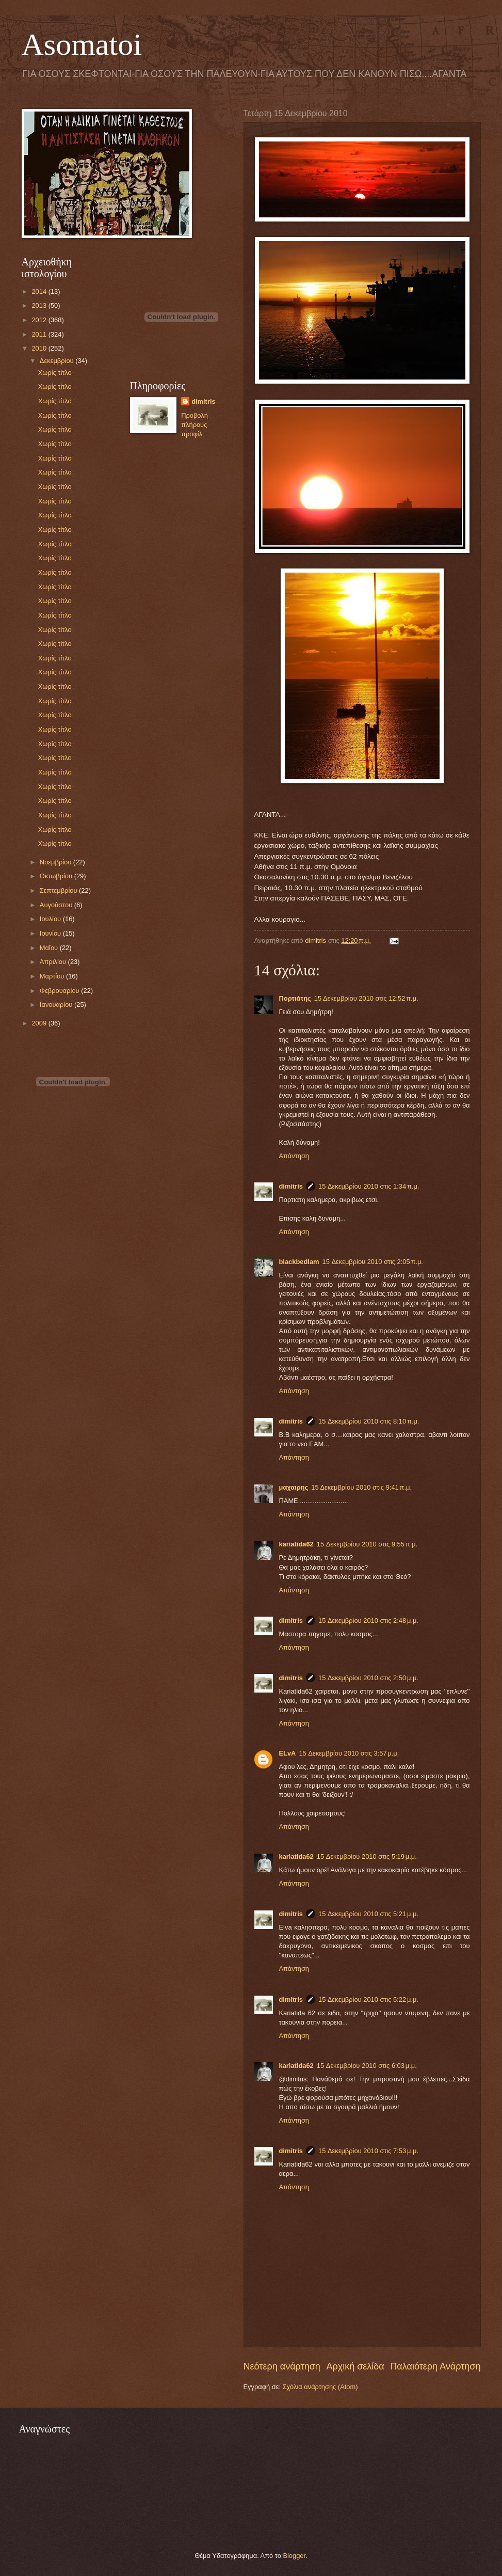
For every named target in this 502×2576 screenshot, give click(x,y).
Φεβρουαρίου (60, 990)
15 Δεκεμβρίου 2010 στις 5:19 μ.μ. (367, 1856)
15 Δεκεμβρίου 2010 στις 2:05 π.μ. (372, 1262)
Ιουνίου (51, 933)
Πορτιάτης (295, 998)
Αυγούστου (57, 905)
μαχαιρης (294, 1487)
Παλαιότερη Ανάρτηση (435, 2366)
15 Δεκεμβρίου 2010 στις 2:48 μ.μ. (368, 1620)
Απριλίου (54, 962)
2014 (39, 291)
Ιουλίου (51, 919)
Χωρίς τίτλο (55, 372)
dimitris (291, 1186)
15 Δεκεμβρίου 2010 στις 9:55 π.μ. (367, 1544)
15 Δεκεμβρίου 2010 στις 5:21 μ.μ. (368, 1914)
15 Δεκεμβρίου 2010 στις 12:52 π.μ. (366, 998)
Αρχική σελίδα (355, 2366)
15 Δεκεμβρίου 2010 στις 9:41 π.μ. (361, 1487)
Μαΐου (50, 948)
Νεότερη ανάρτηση (282, 2366)
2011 (39, 334)
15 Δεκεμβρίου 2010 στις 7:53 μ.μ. (368, 2151)
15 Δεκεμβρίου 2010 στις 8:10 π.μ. (368, 1421)
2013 (39, 305)
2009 (39, 1023)
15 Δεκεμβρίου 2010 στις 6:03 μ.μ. (367, 2065)
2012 (39, 320)
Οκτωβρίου (57, 876)
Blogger (294, 2555)
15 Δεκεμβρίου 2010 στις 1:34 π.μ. (368, 1186)
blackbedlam (299, 1262)
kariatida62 (296, 1544)
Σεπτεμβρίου (59, 890)
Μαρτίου (53, 976)
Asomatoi (82, 44)
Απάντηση (294, 1156)
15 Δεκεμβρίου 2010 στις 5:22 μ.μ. (368, 1999)
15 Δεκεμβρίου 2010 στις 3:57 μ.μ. (349, 1753)
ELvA (287, 1753)
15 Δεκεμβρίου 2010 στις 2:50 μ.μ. (368, 1678)
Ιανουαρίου (57, 1004)
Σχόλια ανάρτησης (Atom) (320, 2387)
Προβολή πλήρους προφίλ (194, 425)
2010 (39, 348)
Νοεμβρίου (56, 862)
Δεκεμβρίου (57, 361)
